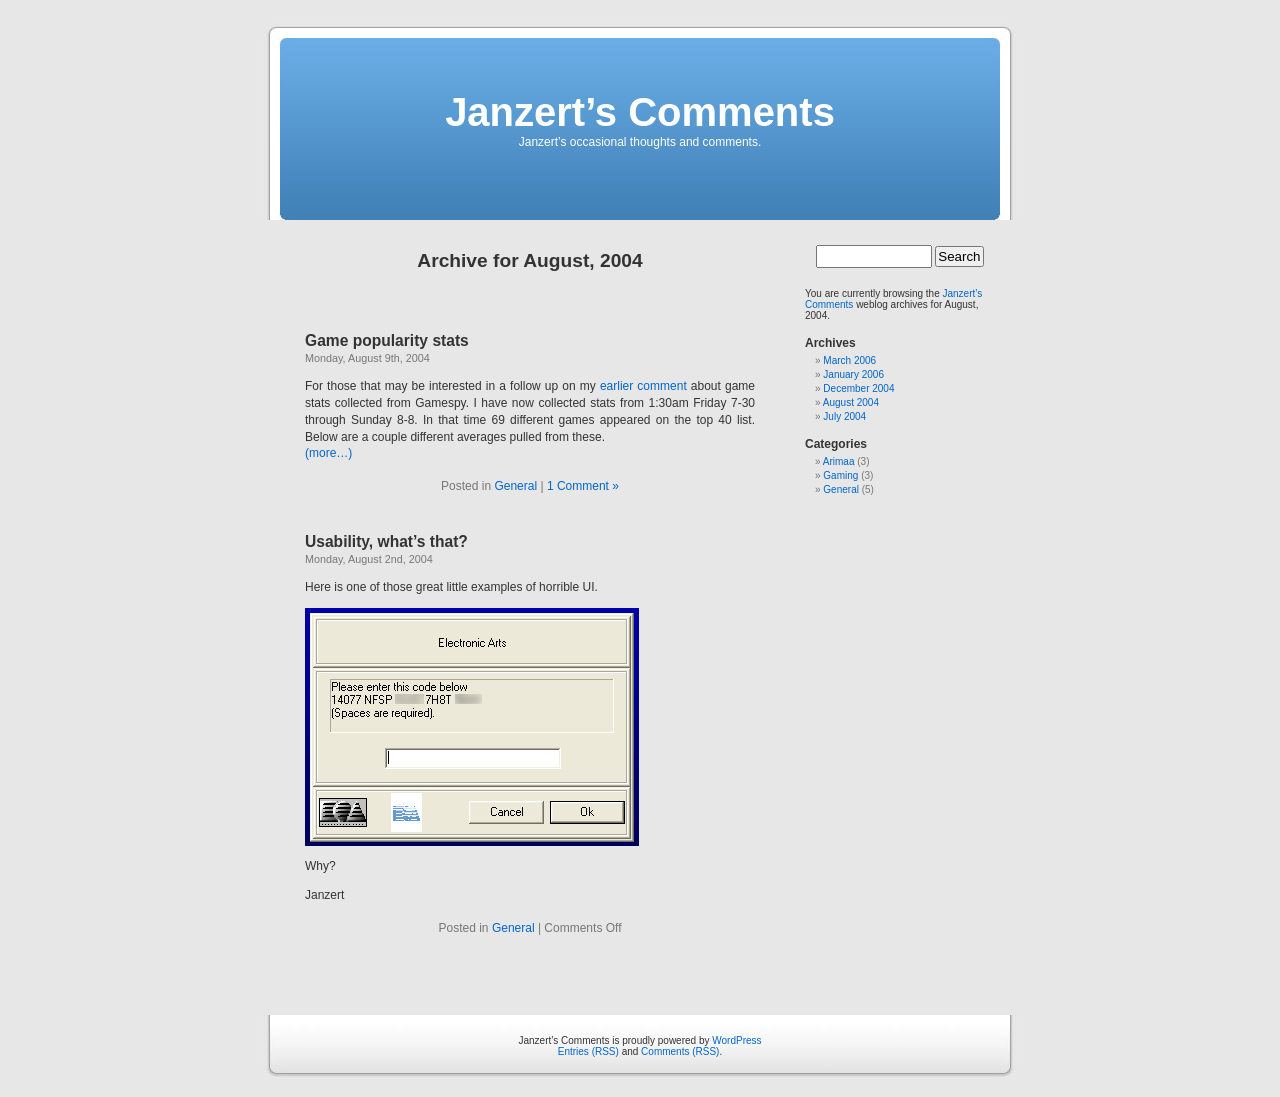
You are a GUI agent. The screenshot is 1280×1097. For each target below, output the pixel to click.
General (515, 486)
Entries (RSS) (588, 1051)
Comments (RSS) (680, 1051)
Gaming (840, 475)
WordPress (736, 1040)
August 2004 (851, 402)
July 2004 (844, 416)
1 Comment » (583, 486)
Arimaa (839, 461)
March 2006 (849, 360)
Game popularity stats (387, 340)
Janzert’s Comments (640, 112)
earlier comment (643, 386)
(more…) (328, 453)
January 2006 (853, 374)
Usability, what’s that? (386, 541)
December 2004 (858, 388)
